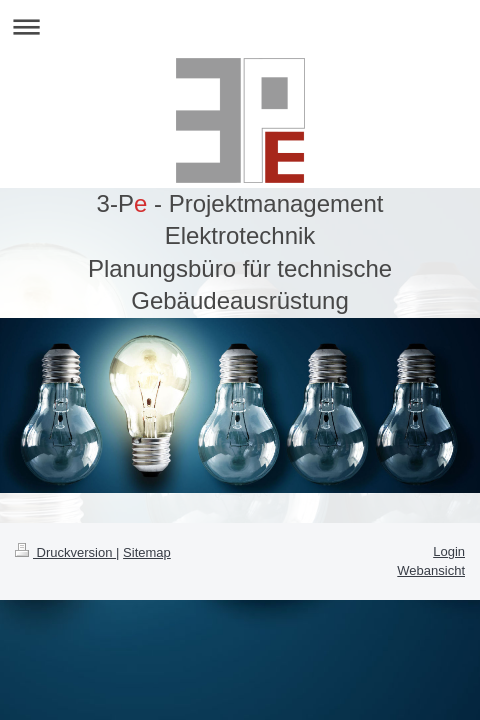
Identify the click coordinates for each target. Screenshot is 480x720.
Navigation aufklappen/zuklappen (240, 26)
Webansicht (431, 570)
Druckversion (65, 552)
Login (449, 551)
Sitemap (147, 552)
